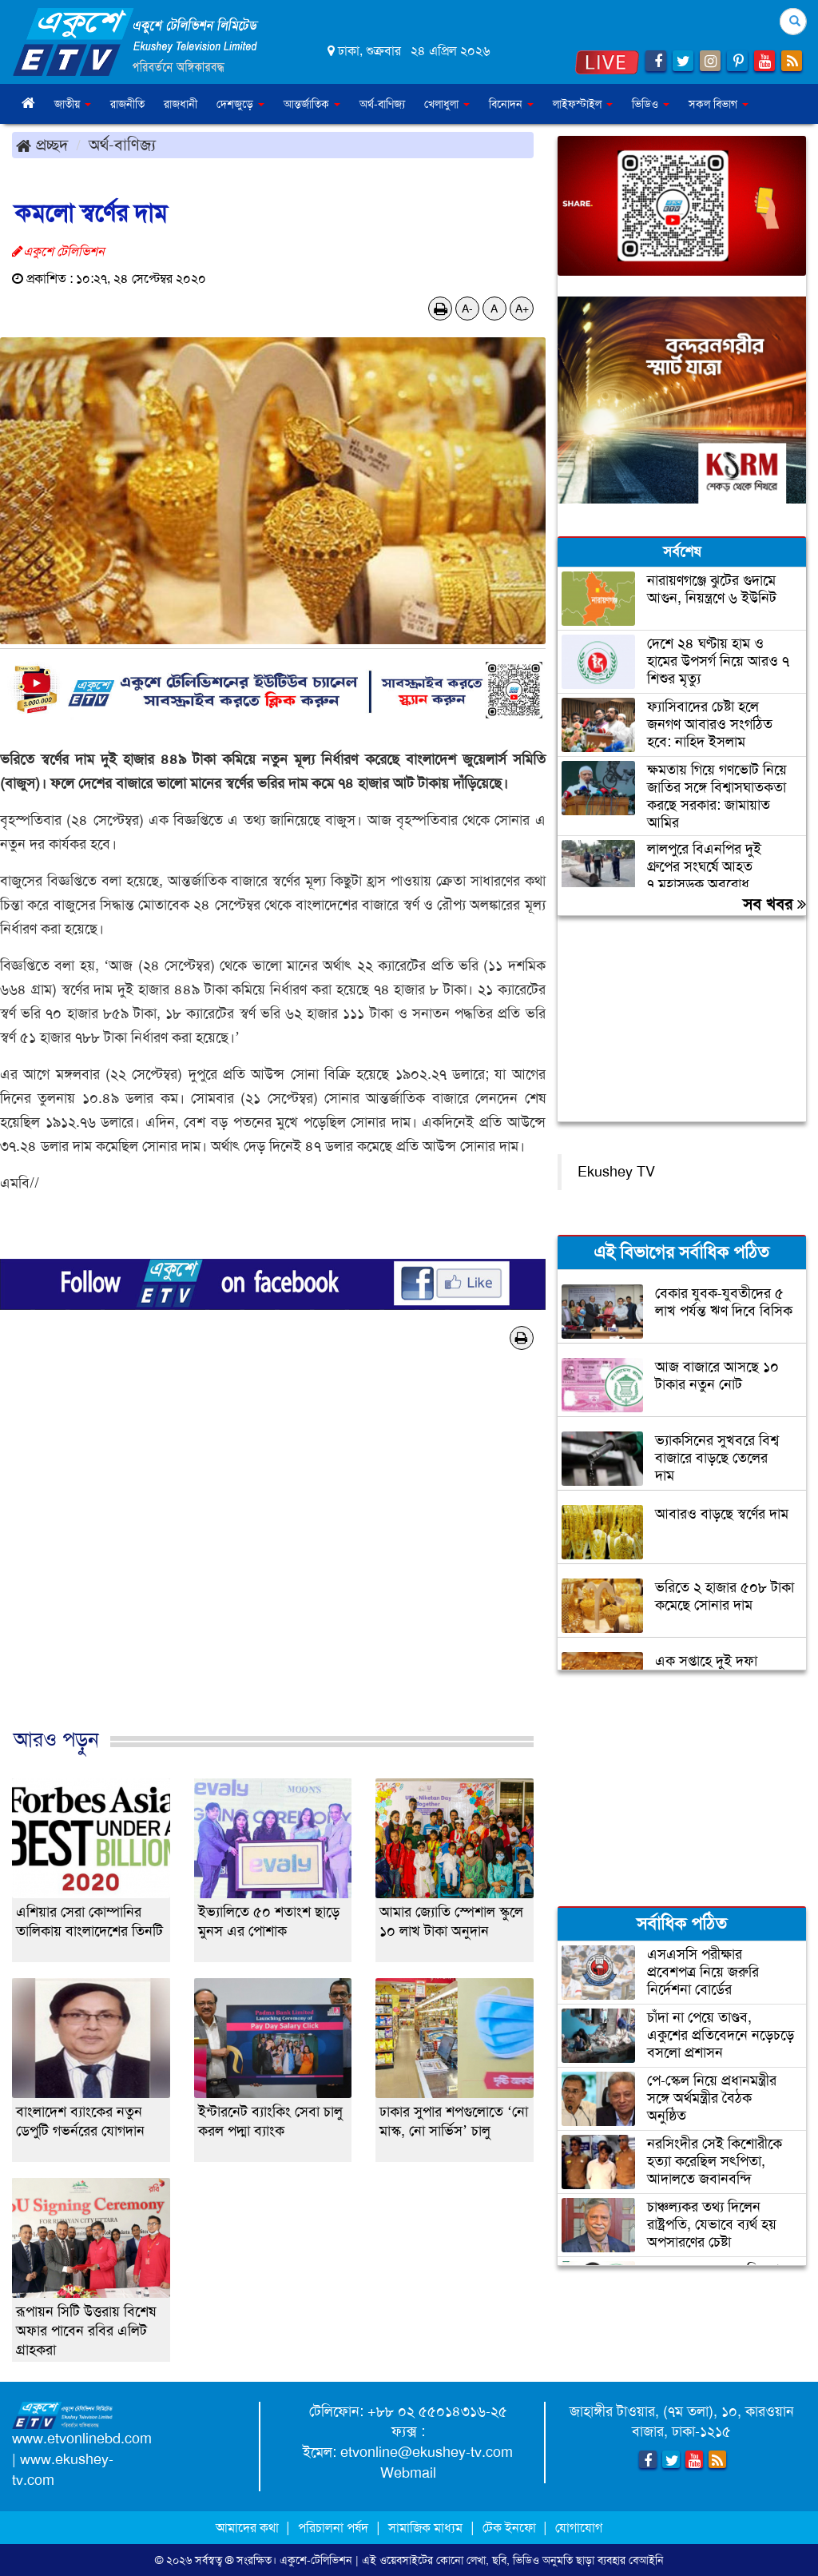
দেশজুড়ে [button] (240, 104)
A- (467, 308)
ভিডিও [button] (650, 104)
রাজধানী (180, 104)
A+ (522, 308)
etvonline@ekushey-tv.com (426, 2452)
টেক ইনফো (510, 2527)
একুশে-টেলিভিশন (316, 2560)
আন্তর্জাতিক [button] (312, 104)
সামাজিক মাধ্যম (425, 2527)
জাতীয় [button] (72, 104)
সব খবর (774, 904)
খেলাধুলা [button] (447, 104)
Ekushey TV (616, 1171)
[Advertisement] (273, 1555)
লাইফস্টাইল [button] (583, 104)
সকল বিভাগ (719, 104)
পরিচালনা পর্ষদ (333, 2527)
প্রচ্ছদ (42, 144)
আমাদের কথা (249, 2527)
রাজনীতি (127, 104)
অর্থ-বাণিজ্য (382, 104)
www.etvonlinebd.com (82, 2438)
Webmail (408, 2472)
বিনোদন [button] (511, 104)
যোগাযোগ (578, 2527)
